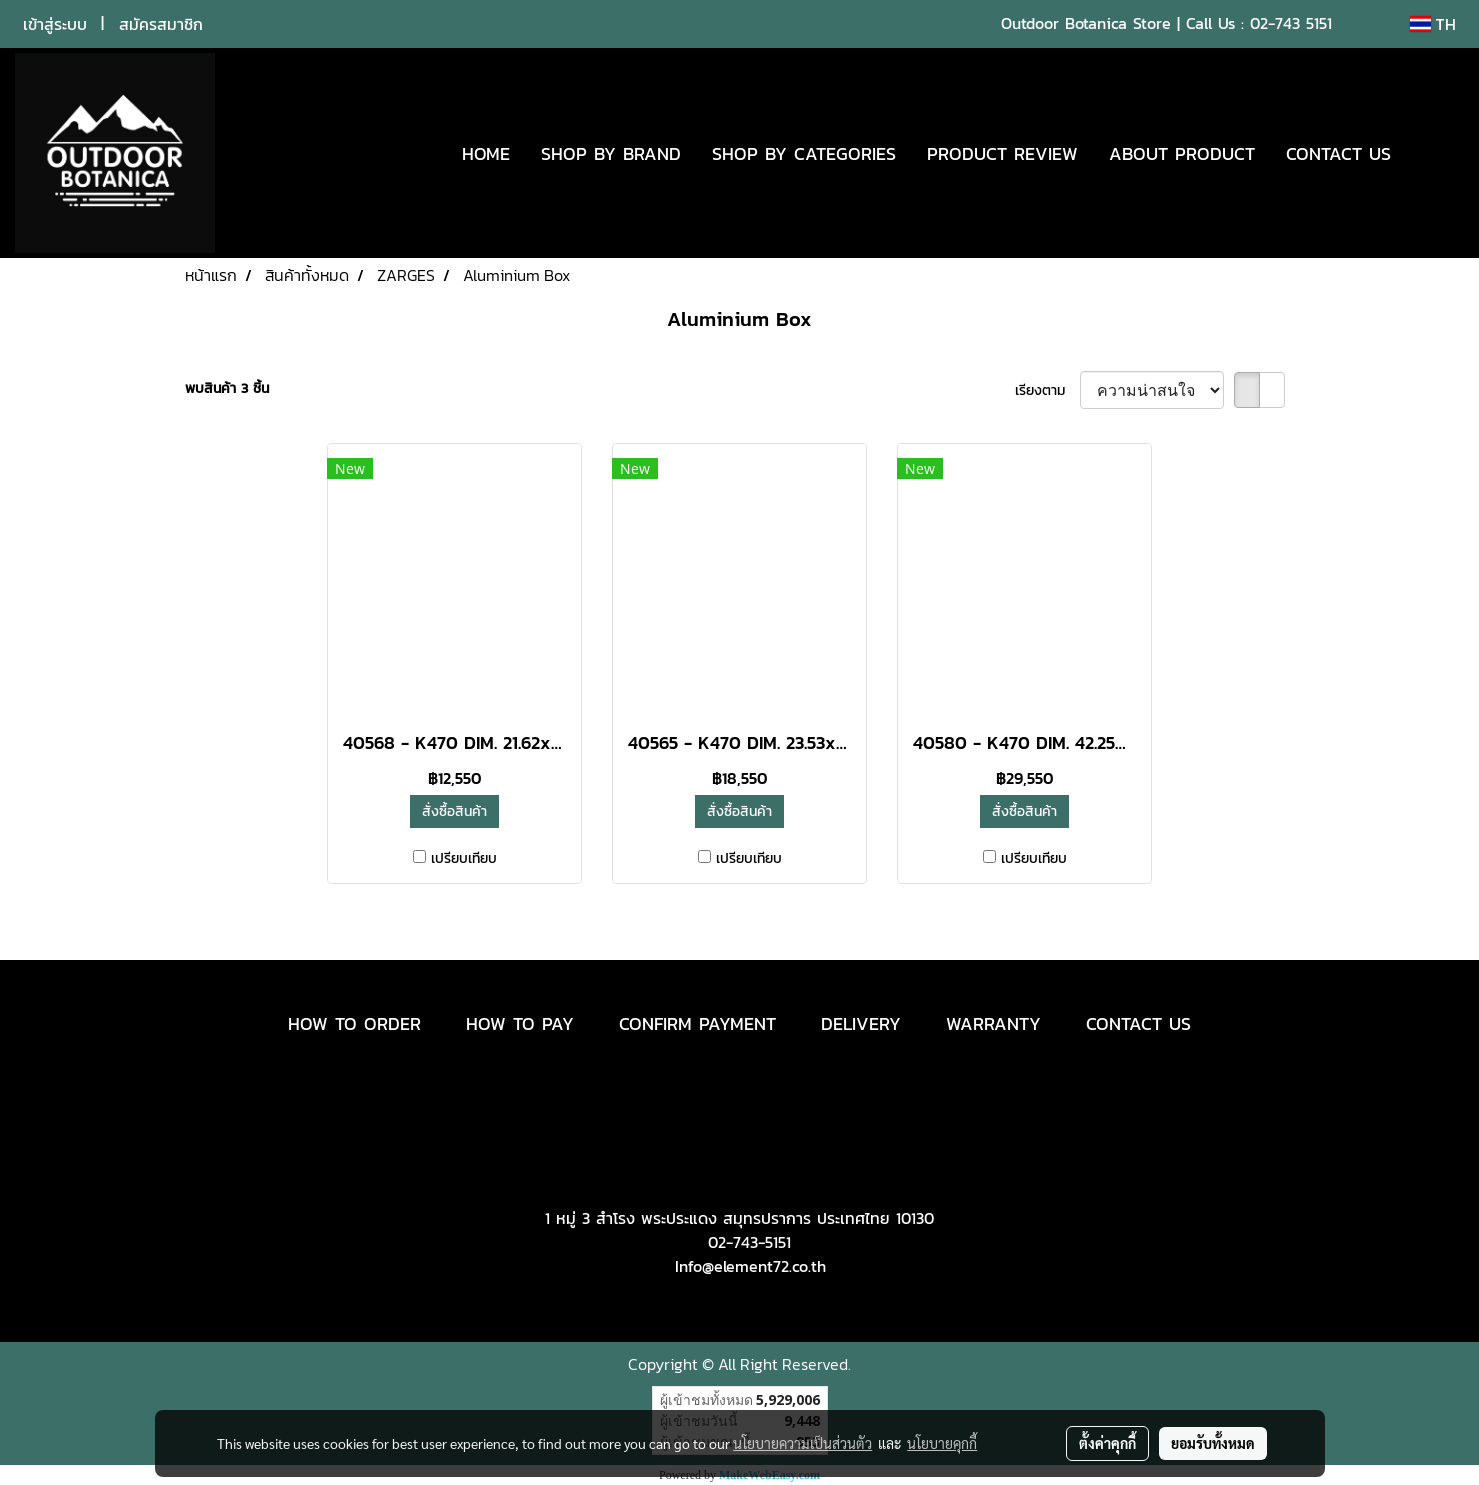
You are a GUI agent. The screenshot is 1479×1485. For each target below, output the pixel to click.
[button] (1436, 153)
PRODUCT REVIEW (1002, 153)
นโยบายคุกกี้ (942, 1443)
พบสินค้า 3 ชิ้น (227, 388)
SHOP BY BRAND (611, 153)
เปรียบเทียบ (464, 858)
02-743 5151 (1291, 23)
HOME (486, 153)
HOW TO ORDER (354, 1023)
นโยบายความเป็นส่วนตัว (802, 1443)
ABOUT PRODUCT (1182, 153)
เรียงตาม (1047, 390)
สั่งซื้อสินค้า (454, 811)
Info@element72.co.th (750, 1266)
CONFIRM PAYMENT (697, 1023)
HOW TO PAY (520, 1023)
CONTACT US (1338, 153)
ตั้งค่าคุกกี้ (1107, 1443)
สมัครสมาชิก (161, 24)
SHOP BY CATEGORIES (804, 153)
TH (1433, 24)
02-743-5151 (749, 1242)
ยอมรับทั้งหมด (1213, 1443)
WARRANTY (993, 1023)
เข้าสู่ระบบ (55, 24)
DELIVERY (861, 1023)
